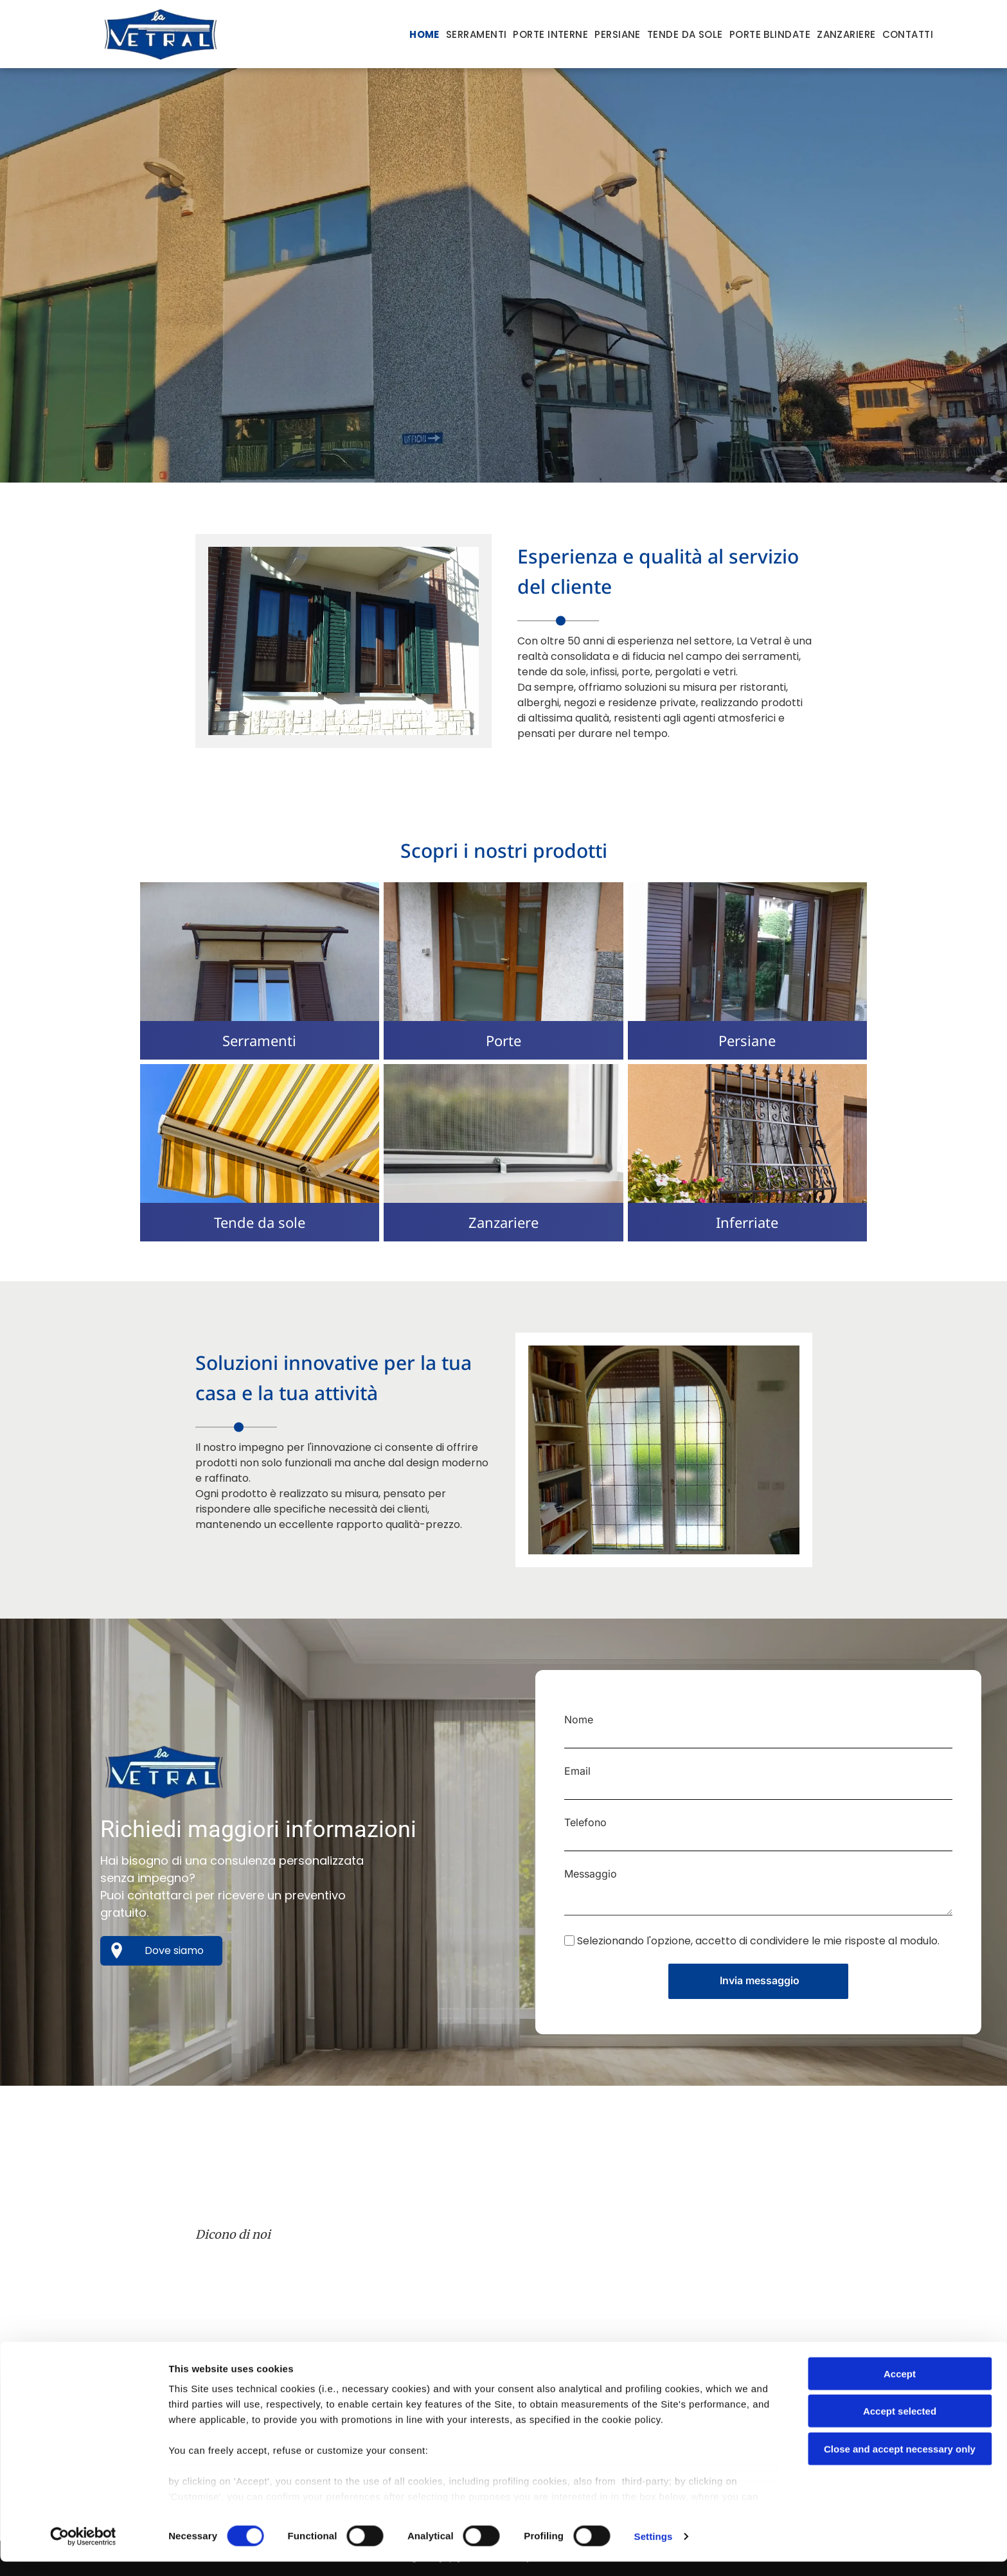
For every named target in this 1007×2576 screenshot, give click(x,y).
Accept (900, 2388)
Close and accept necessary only (900, 2463)
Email (577, 1770)
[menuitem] (424, 35)
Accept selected (899, 2425)
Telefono (585, 1822)
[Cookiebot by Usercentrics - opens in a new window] (83, 2551)
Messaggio (590, 1873)
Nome (578, 1719)
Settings (653, 2550)
